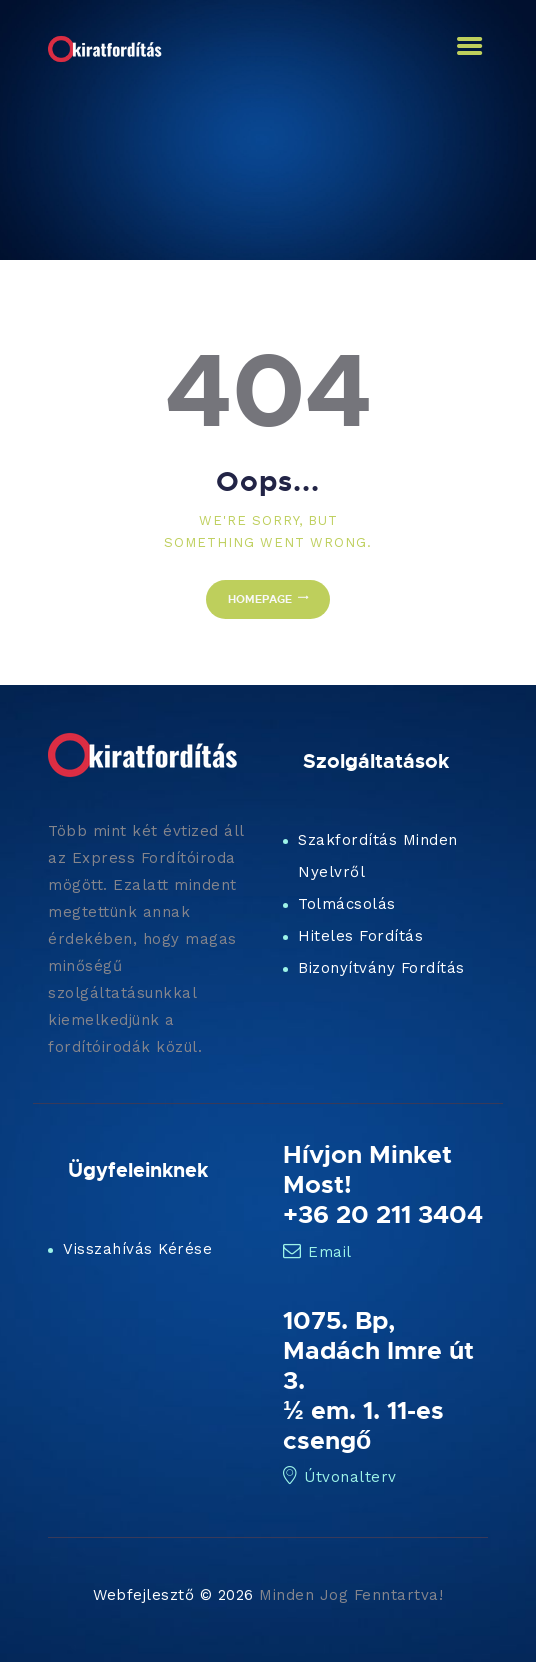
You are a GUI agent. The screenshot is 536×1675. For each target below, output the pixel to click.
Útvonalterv (340, 1477)
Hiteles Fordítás (360, 936)
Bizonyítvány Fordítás (381, 968)
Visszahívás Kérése (137, 1249)
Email (317, 1252)
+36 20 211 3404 (383, 1214)
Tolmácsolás (347, 904)
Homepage (260, 598)
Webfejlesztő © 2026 (173, 1595)
